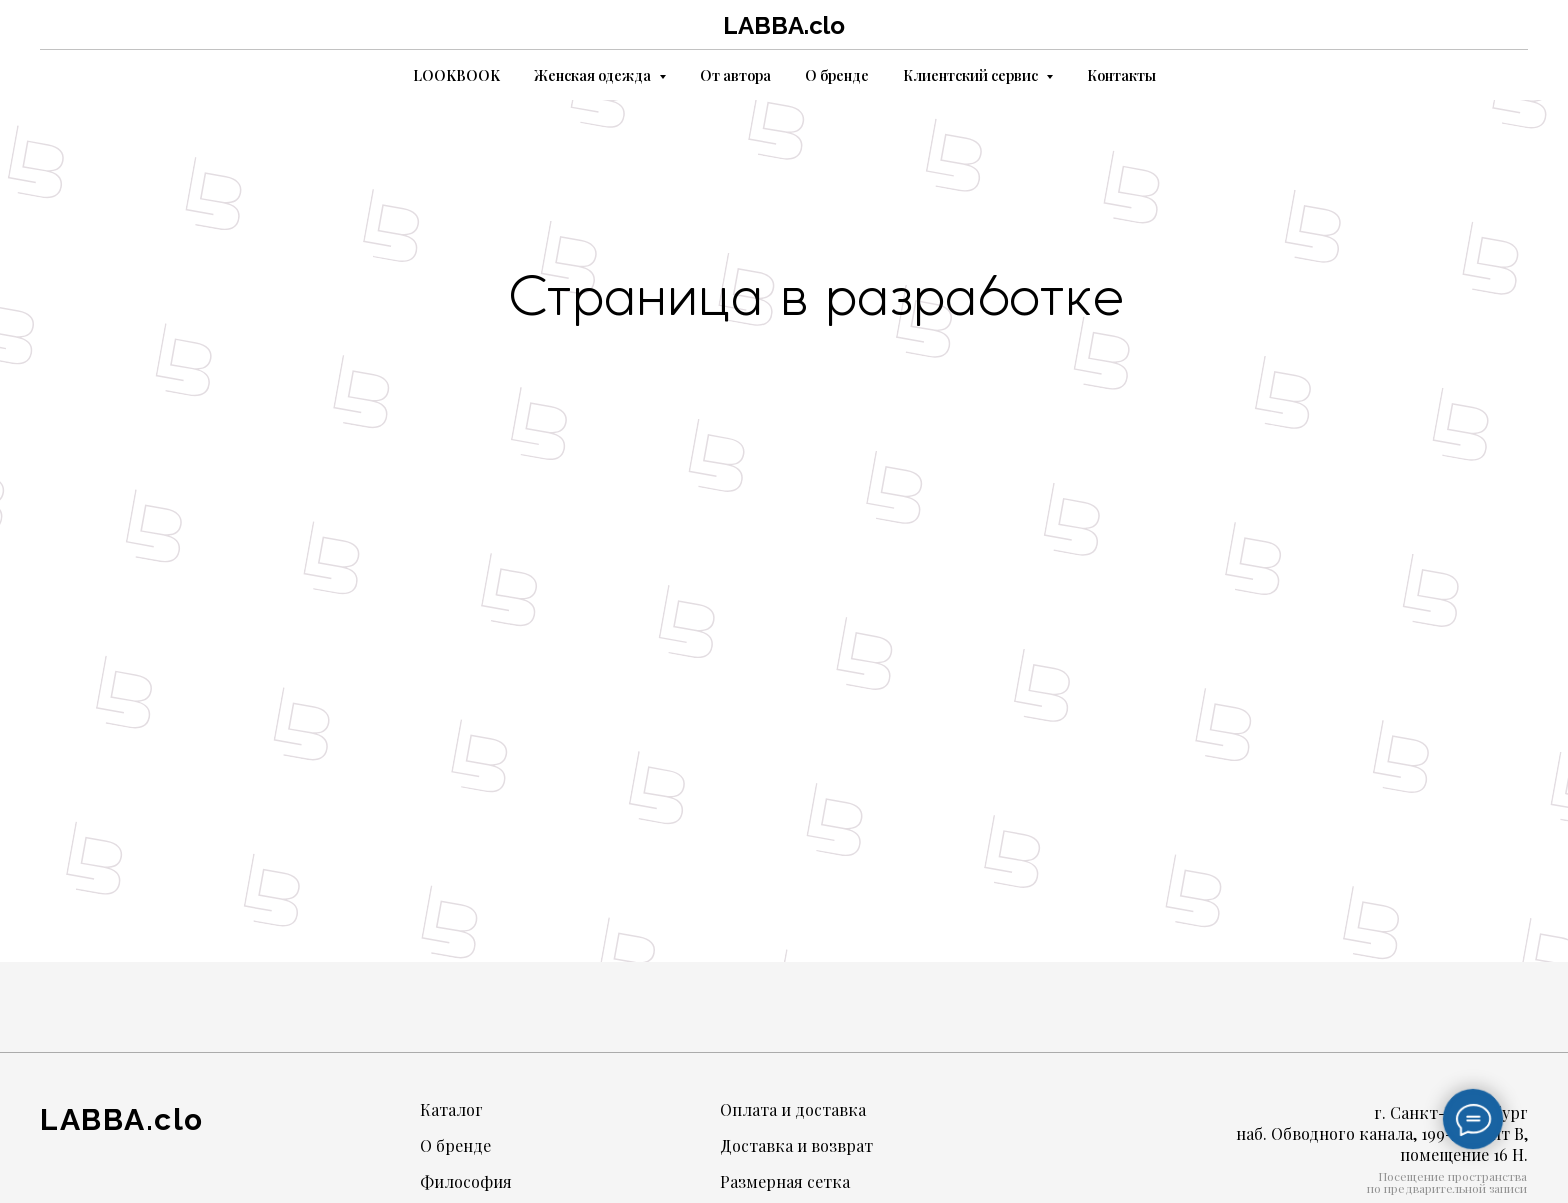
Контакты (1121, 75)
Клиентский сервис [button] (972, 75)
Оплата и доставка (793, 1109)
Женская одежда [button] (594, 75)
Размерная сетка (785, 1181)
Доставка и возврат (796, 1145)
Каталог (451, 1109)
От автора (735, 75)
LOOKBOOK (456, 75)
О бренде (837, 75)
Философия (466, 1181)
